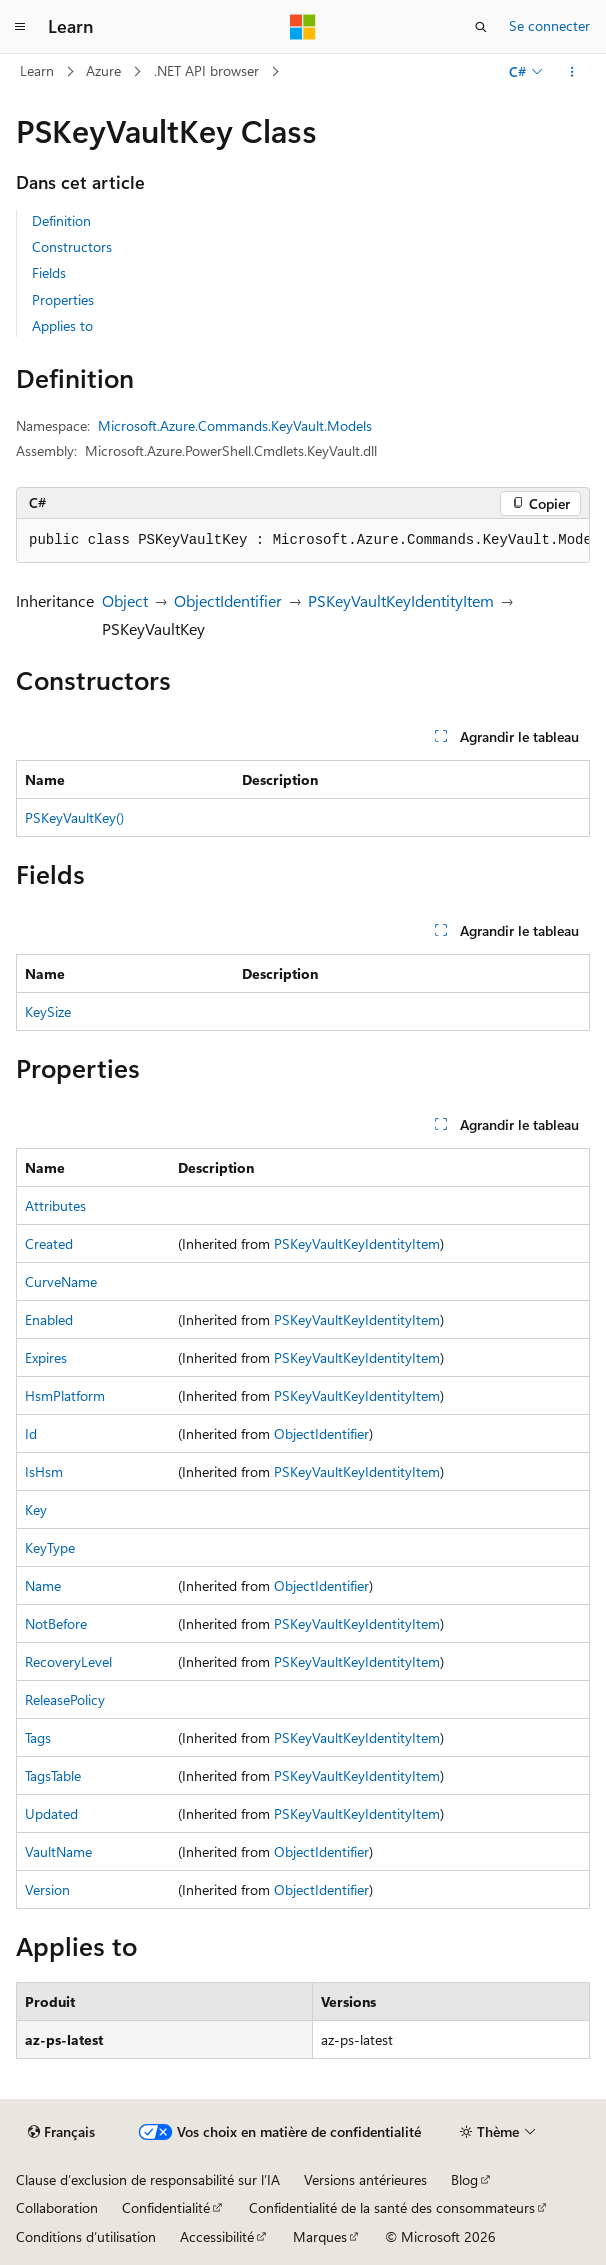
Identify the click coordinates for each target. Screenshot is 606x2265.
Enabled (49, 1319)
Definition (61, 220)
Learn (37, 70)
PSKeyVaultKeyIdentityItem (401, 600)
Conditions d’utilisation (86, 2236)
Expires (46, 1357)
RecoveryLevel (68, 1661)
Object (125, 600)
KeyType (50, 1547)
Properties (63, 299)
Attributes (55, 1205)
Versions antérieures (365, 2179)
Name (43, 1585)
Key (36, 1509)
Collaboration (57, 2207)
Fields (49, 272)
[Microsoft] (303, 27)
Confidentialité (166, 2207)
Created (49, 1243)
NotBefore (56, 1623)
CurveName (61, 1281)
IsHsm (44, 1471)
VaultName (58, 1851)
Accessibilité (217, 2236)
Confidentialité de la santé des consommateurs (392, 2207)
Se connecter (549, 25)
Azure (103, 70)
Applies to (62, 325)
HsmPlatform (65, 1395)
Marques (320, 2236)
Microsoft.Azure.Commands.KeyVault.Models (235, 425)
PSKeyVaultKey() (74, 817)
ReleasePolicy (65, 1699)
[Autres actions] (572, 72)
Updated (51, 1813)
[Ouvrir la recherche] (481, 27)
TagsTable (53, 1775)
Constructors (72, 246)
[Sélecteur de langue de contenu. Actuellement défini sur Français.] (61, 2132)
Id (31, 1433)
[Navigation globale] (20, 27)
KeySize (48, 1011)
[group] (303, 541)
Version (47, 1889)
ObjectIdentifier (228, 600)
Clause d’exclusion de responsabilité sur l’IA (148, 2179)
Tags (38, 1737)
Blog (464, 2179)
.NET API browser (206, 70)
